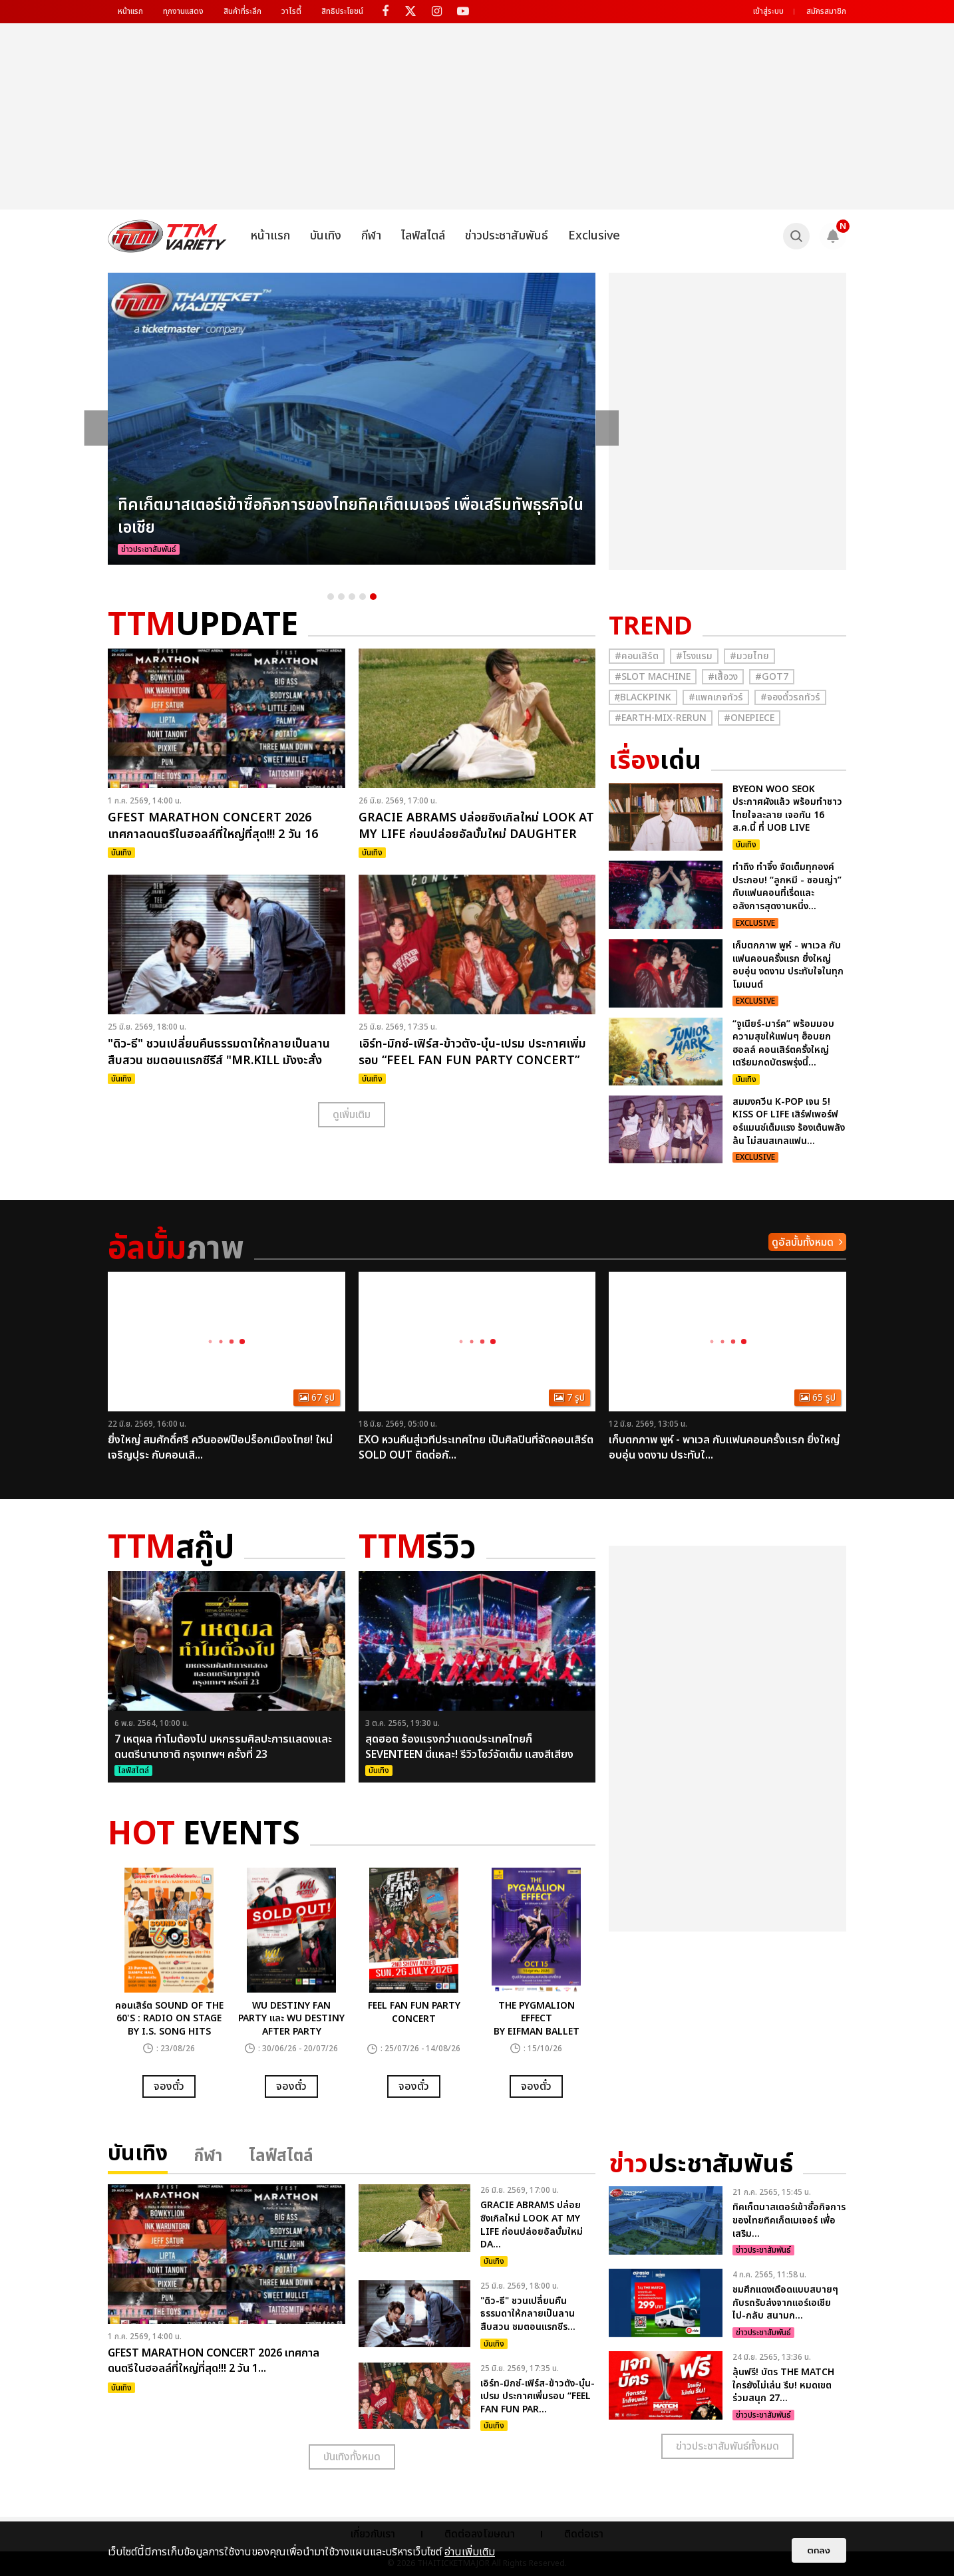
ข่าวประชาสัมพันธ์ (506, 236)
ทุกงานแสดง (183, 11)
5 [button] (373, 596)
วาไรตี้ (291, 11)
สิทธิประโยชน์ (342, 11)
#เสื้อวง (723, 677)
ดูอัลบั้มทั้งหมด (803, 1242)
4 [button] (362, 596)
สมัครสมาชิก (826, 11)
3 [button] (352, 596)
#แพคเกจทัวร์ (716, 697)
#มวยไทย (749, 656)
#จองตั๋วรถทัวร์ (790, 697)
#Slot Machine (653, 677)
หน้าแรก (130, 11)
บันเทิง (325, 236)
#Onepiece (749, 718)
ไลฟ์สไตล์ (423, 236)
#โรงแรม (694, 656)
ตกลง (819, 2550)
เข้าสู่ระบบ (768, 11)
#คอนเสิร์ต (637, 656)
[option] (352, 419)
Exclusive (594, 236)
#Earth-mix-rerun (661, 718)
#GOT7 (771, 677)
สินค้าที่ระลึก (242, 11)
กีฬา (371, 236)
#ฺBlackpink (643, 697)
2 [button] (341, 596)
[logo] (167, 236)
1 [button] (330, 596)
